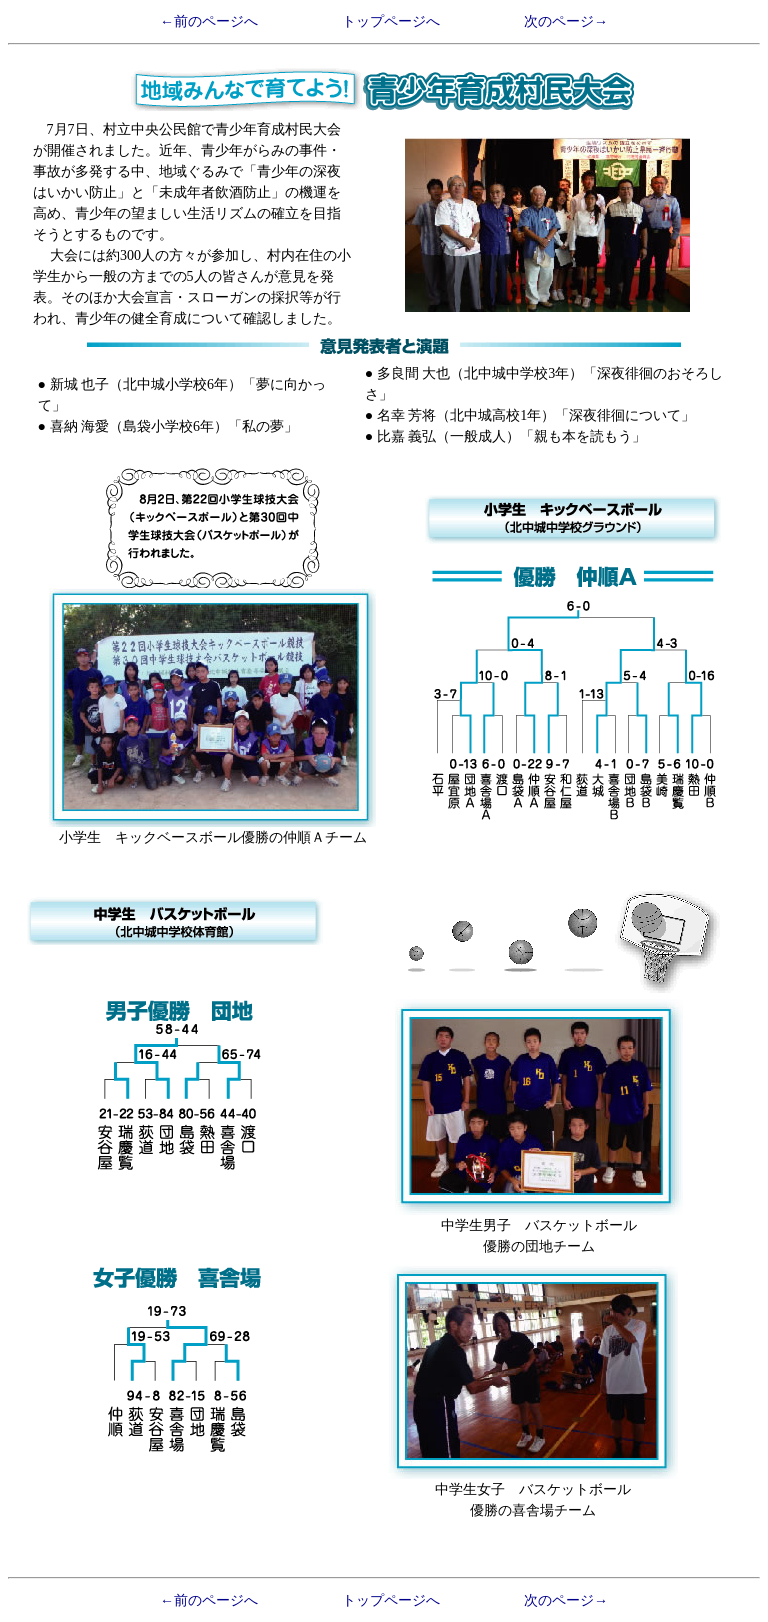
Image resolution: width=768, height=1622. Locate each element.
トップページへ (391, 21)
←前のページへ (209, 21)
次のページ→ (566, 21)
